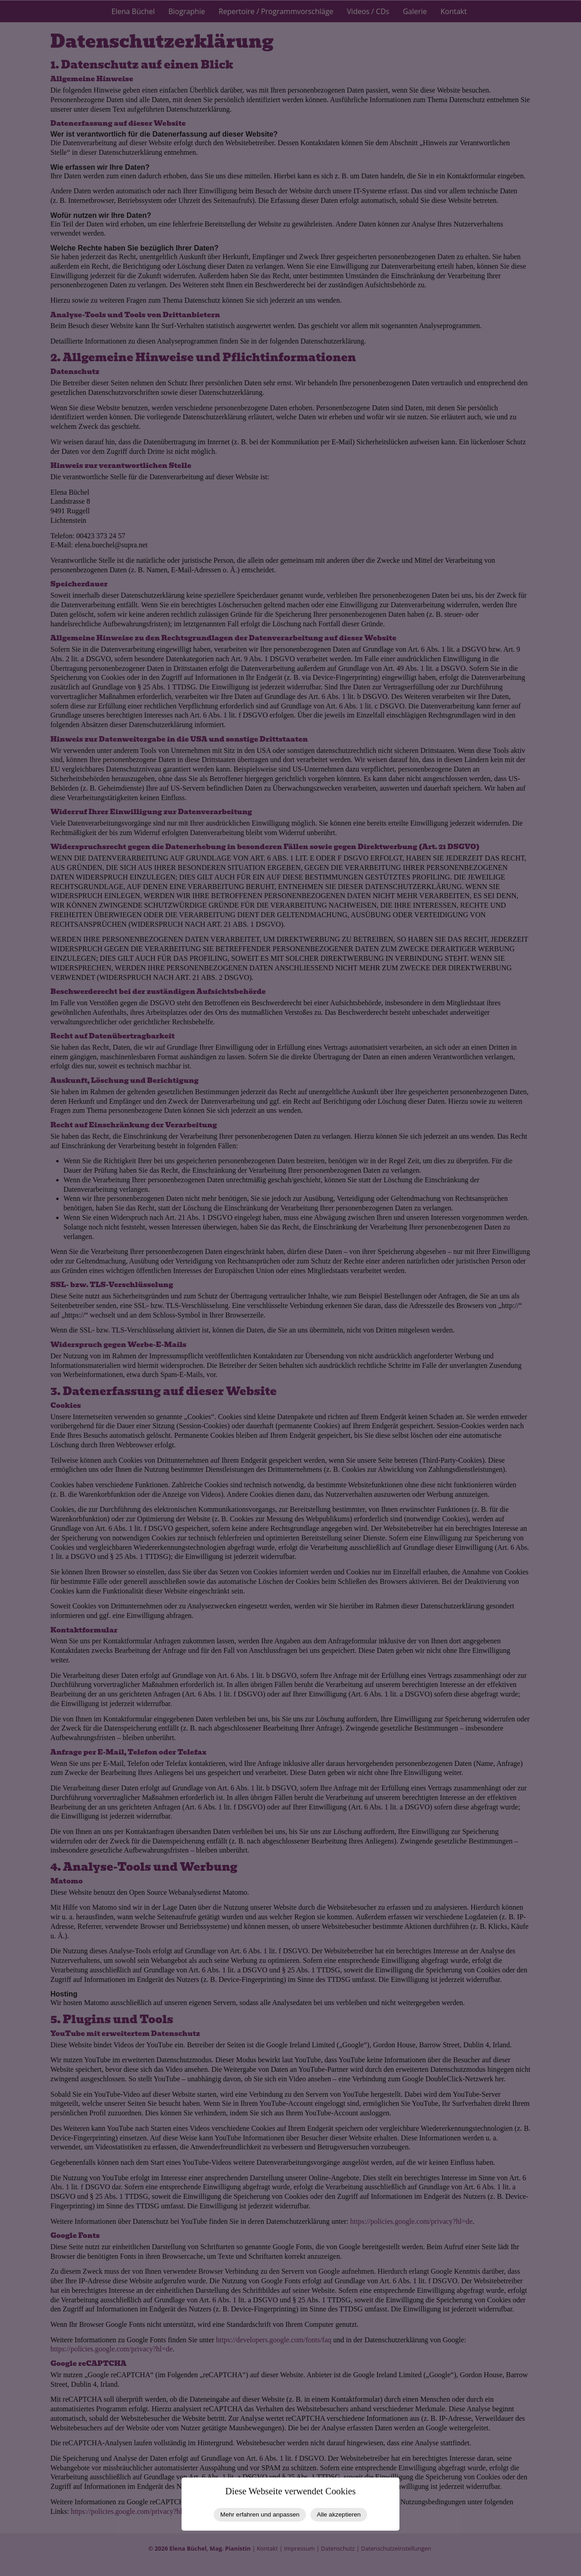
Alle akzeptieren (339, 2514)
